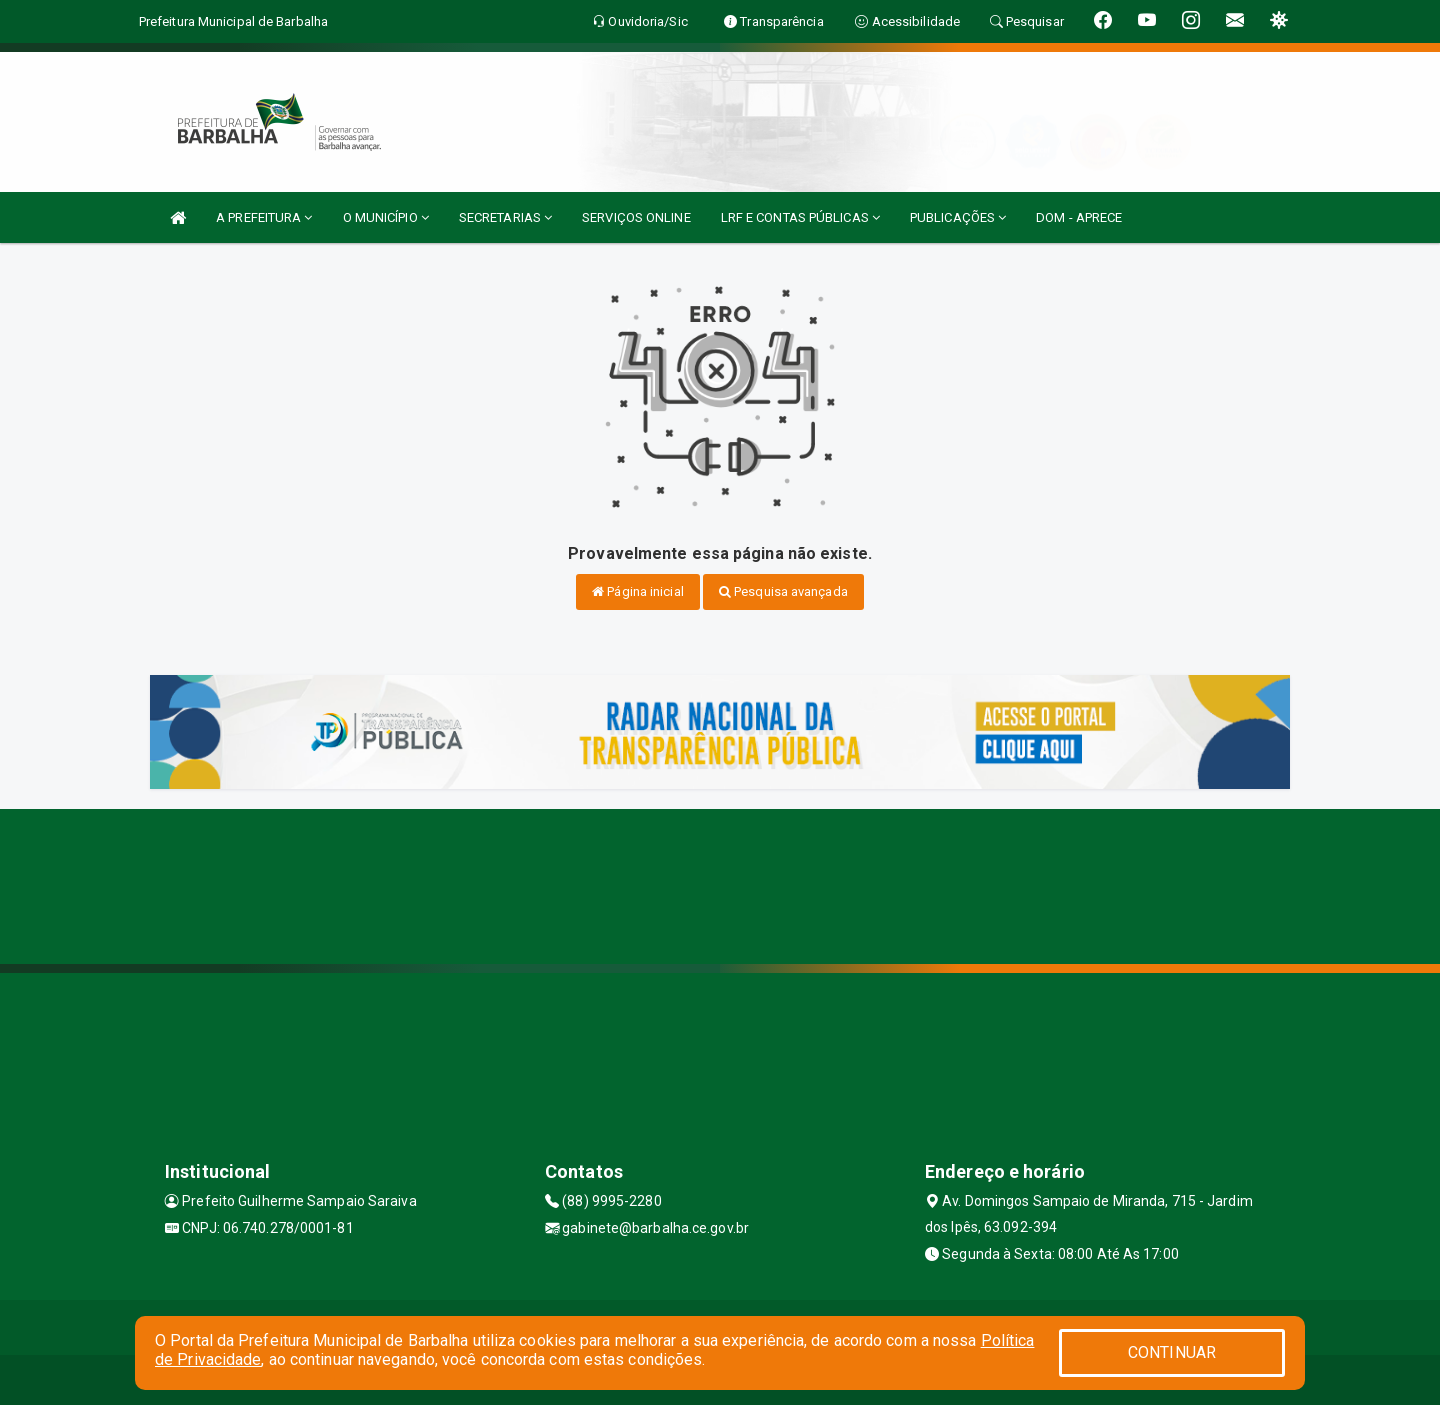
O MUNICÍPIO (386, 217)
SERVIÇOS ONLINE (636, 217)
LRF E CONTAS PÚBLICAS (800, 217)
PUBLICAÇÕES (958, 217)
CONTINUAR (1172, 1352)
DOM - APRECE (1079, 217)
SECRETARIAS (505, 217)
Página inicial (638, 591)
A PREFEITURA (264, 217)
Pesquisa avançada (783, 591)
